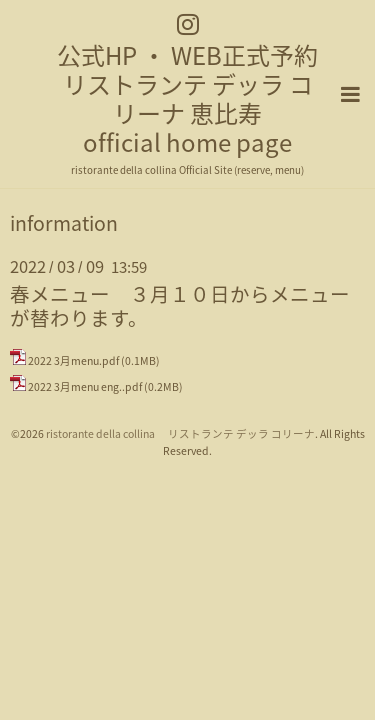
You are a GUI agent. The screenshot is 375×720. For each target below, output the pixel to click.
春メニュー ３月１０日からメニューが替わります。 (180, 304)
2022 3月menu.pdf (73, 359)
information (64, 222)
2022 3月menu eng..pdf (85, 385)
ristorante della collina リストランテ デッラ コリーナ (180, 432)
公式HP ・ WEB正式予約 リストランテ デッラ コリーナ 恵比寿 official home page (187, 98)
